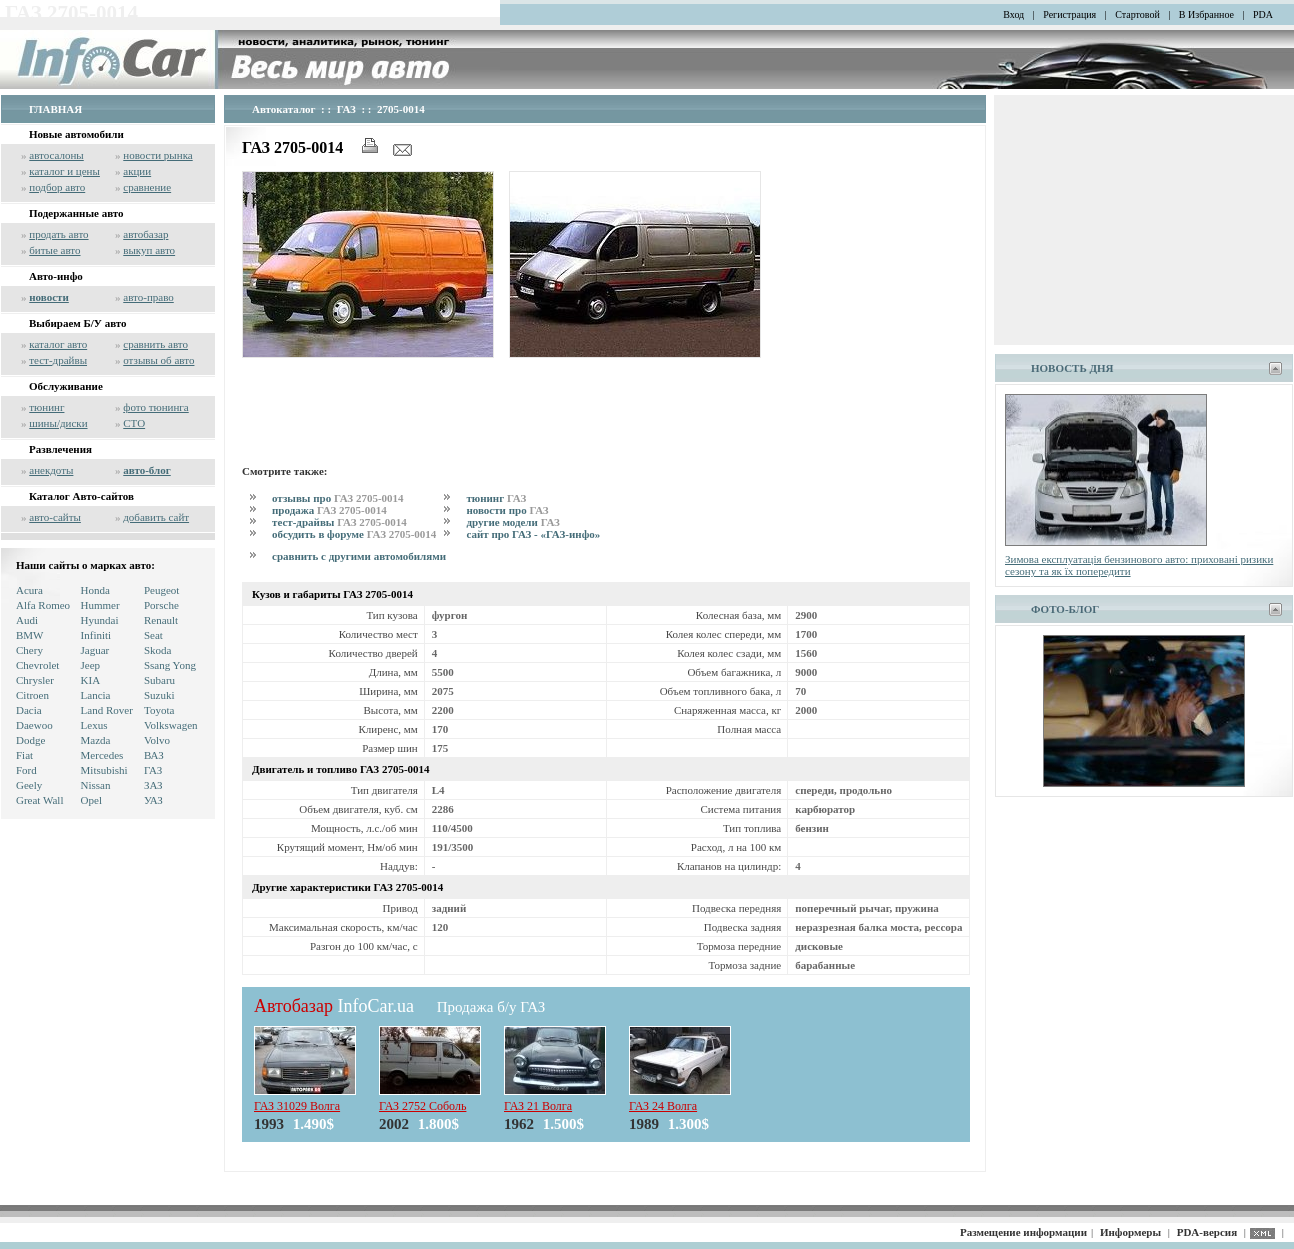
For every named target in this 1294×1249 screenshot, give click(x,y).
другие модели (513, 522)
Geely (29, 785)
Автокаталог (284, 109)
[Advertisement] (606, 408)
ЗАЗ (153, 785)
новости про (507, 510)
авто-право (148, 297)
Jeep (91, 665)
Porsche (161, 605)
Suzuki (159, 695)
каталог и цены (64, 171)
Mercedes (102, 755)
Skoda (158, 650)
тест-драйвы (58, 360)
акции (137, 171)
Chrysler (35, 680)
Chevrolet (37, 665)
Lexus (94, 725)
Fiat (24, 755)
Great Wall (39, 800)
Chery (29, 650)
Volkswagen (171, 725)
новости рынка (157, 155)
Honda (95, 590)
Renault (161, 620)
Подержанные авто (76, 213)
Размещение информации (1023, 1232)
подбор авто (57, 187)
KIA (91, 680)
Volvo (157, 740)
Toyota (159, 710)
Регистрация (1069, 14)
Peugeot (161, 590)
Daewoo (34, 725)
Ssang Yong (170, 665)
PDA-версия (1207, 1232)
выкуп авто (149, 250)
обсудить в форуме (354, 534)
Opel (91, 800)
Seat (153, 635)
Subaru (159, 680)
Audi (27, 620)
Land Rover (107, 710)
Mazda (96, 740)
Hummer (100, 605)
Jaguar (95, 650)
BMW (30, 635)
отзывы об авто (158, 360)
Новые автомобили (76, 134)
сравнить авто (155, 344)
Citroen (32, 695)
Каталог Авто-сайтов (81, 496)
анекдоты (51, 470)
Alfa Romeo (43, 605)
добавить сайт (156, 517)
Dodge (30, 740)
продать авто (58, 234)
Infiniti (96, 635)
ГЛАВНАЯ (55, 109)
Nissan (96, 785)
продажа (329, 510)
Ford (26, 770)
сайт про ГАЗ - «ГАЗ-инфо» (533, 534)
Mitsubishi (104, 770)
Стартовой (1137, 14)
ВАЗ (154, 755)
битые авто (54, 250)
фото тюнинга (155, 407)
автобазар (145, 234)
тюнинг (46, 407)
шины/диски (58, 423)
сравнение (147, 187)
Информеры (1130, 1232)
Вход (1013, 14)
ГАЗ (153, 770)
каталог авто (58, 344)
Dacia (29, 710)
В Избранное (1206, 14)
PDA (1263, 14)
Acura (29, 590)
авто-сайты (55, 517)
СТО (134, 423)
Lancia (96, 695)
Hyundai (100, 620)
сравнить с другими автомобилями (359, 556)
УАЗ (153, 800)
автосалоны (56, 155)
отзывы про (338, 498)
